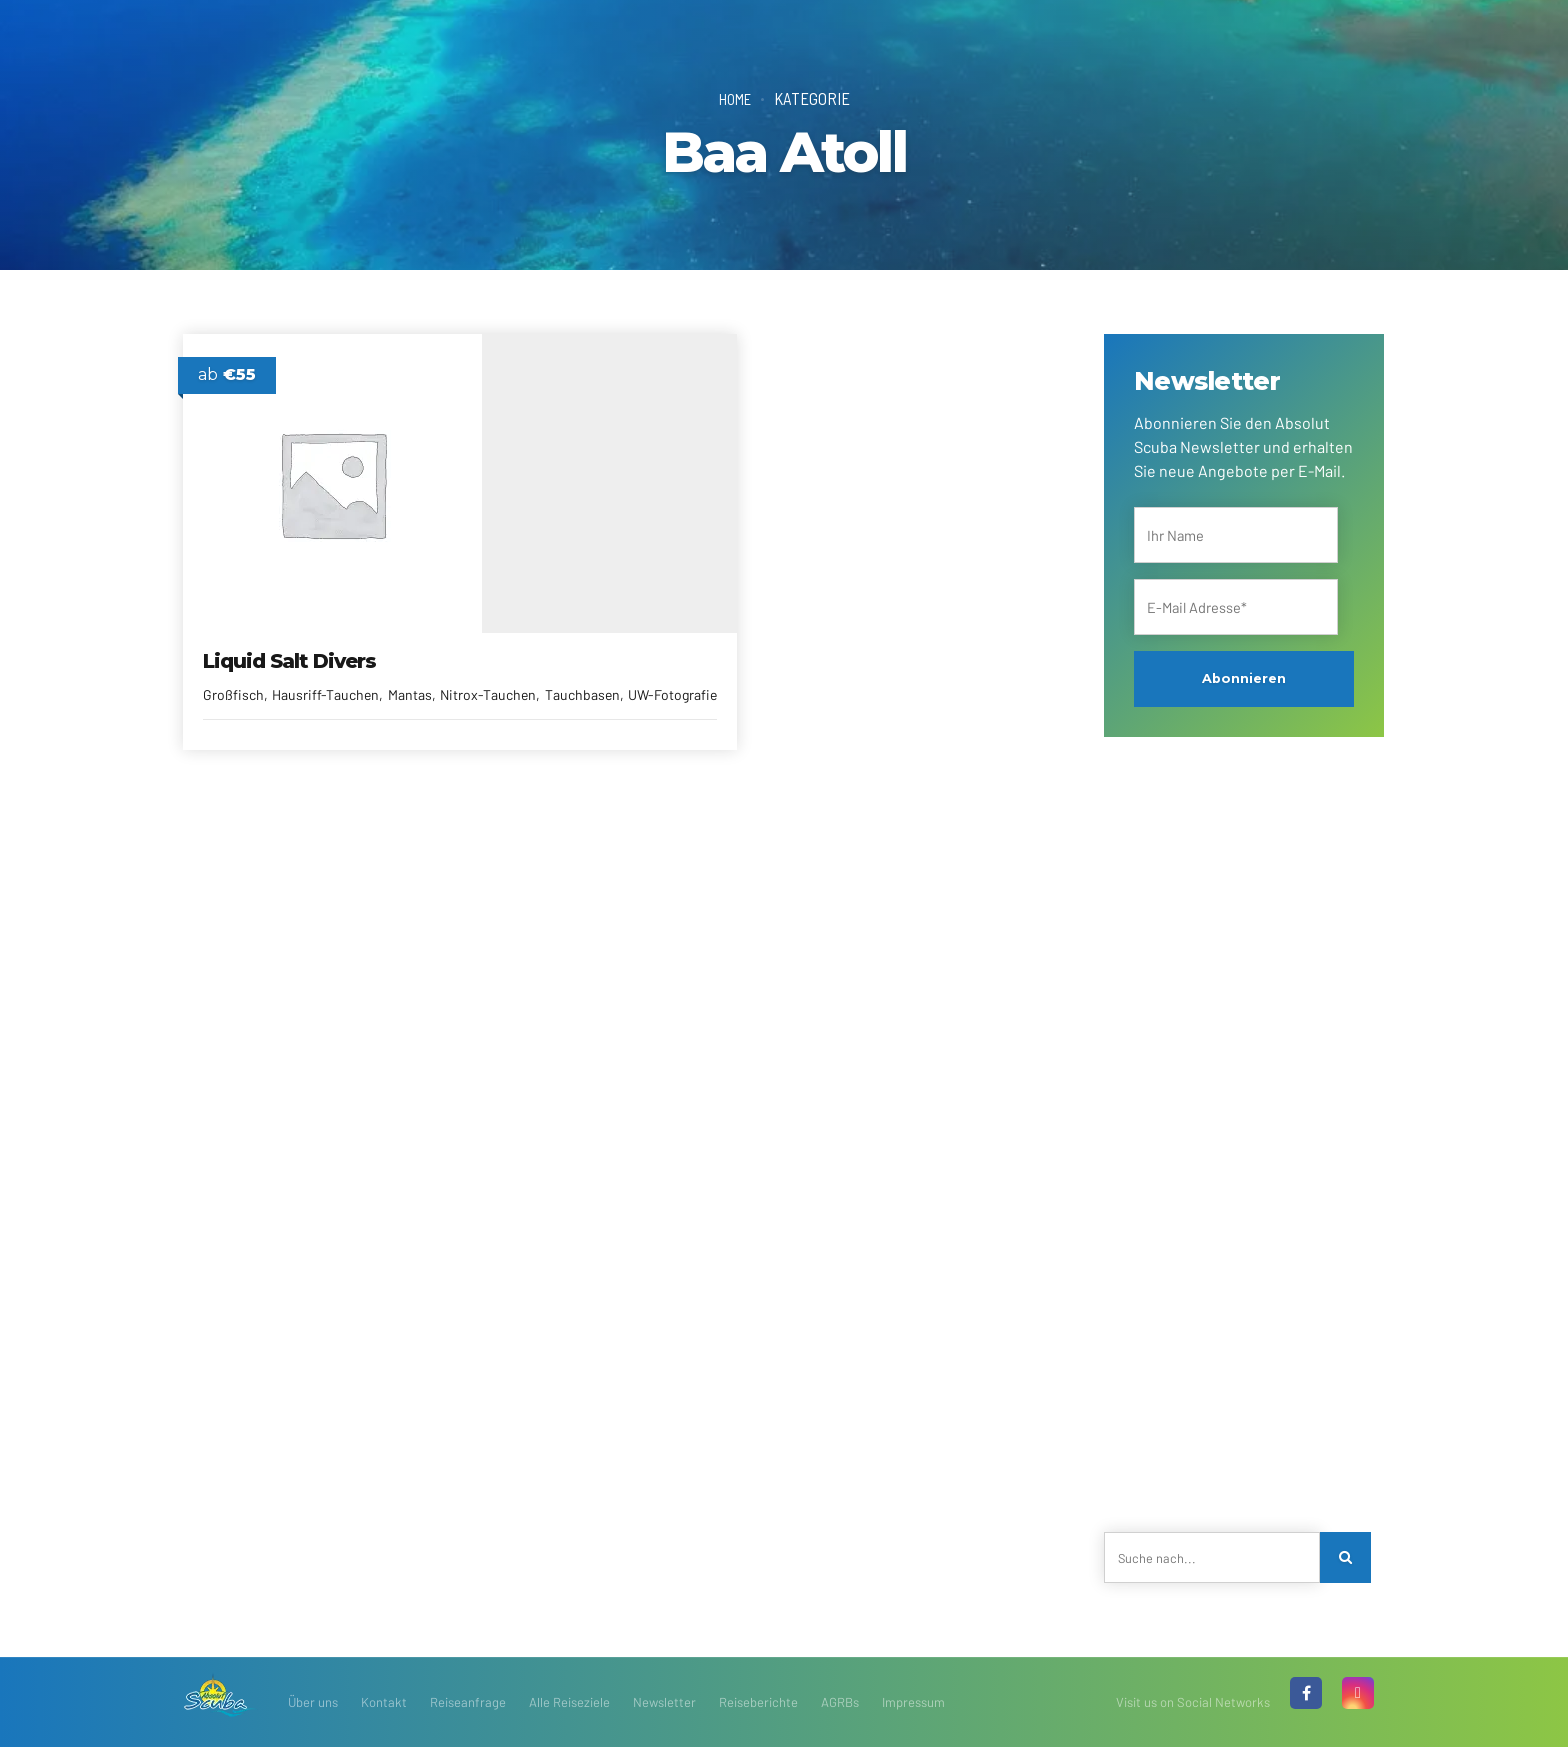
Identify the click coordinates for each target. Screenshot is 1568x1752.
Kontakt (384, 1707)
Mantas (411, 675)
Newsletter (664, 1707)
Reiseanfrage (468, 1707)
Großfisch (234, 675)
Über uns (313, 1707)
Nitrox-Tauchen (252, 696)
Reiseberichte (758, 1707)
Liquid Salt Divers (290, 642)
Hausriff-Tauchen (326, 675)
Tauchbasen (345, 696)
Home (734, 98)
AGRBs (840, 1707)
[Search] (1348, 1560)
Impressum (913, 1707)
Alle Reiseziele (569, 1707)
